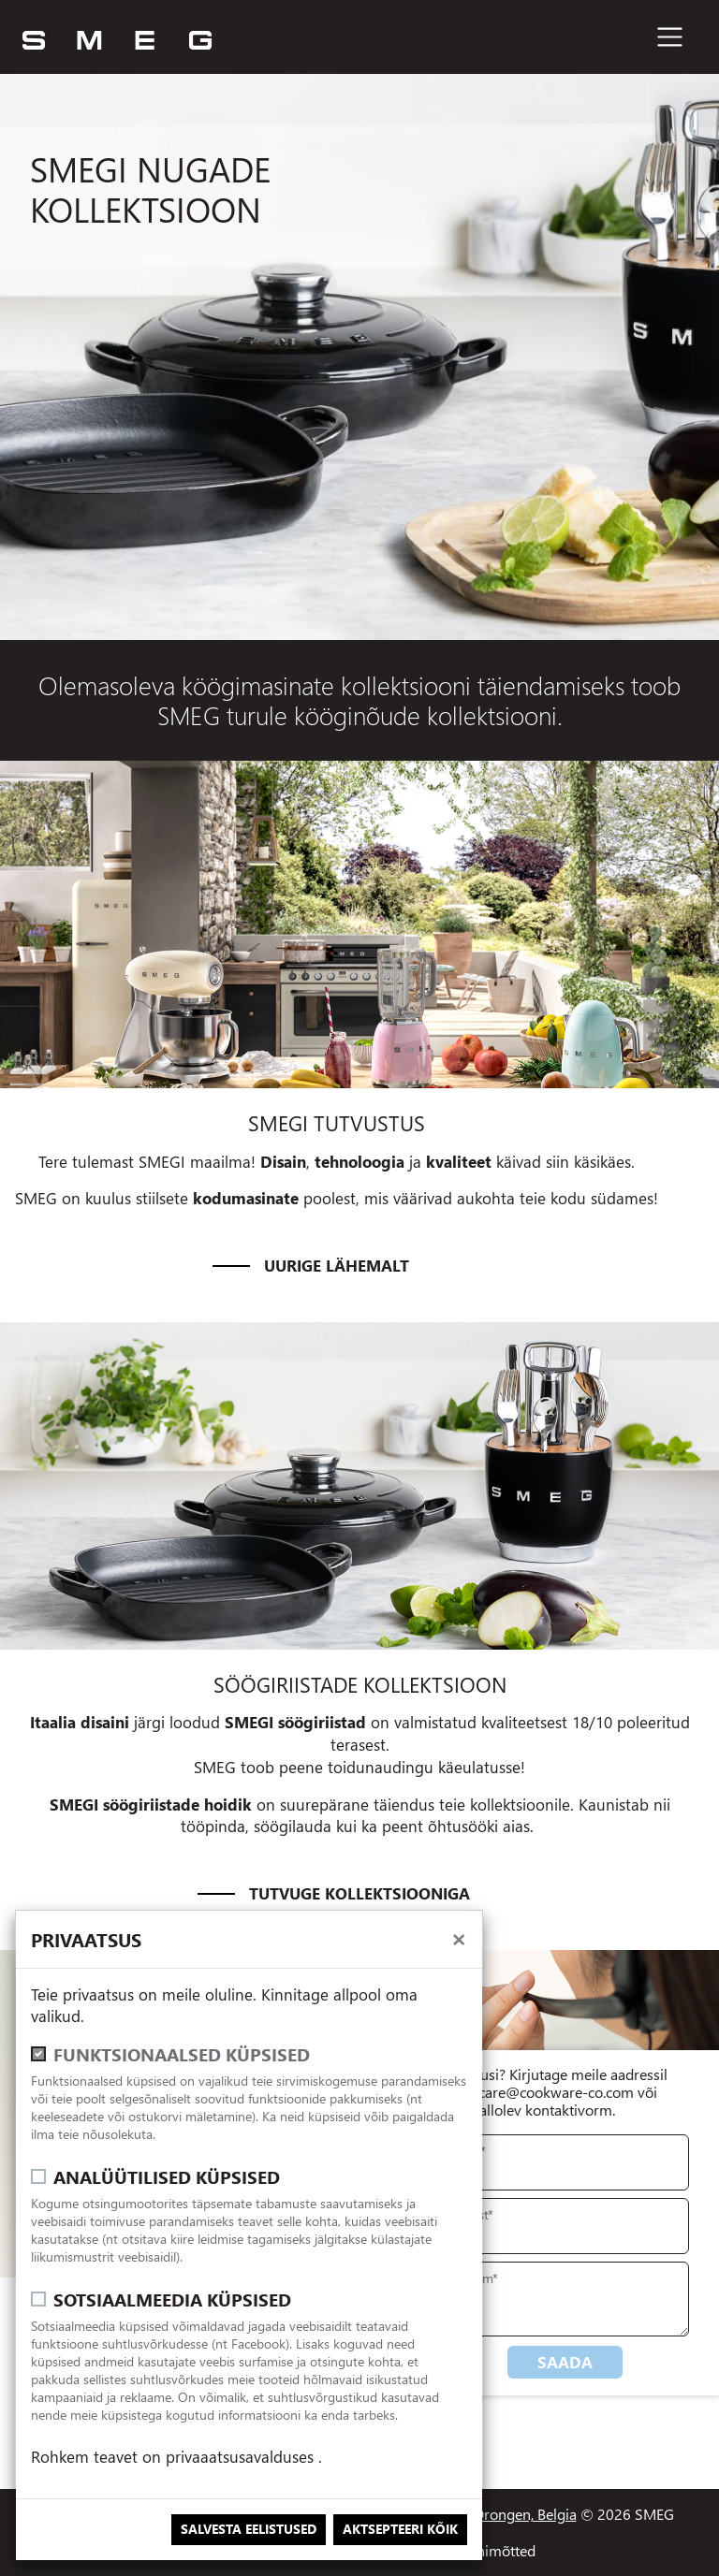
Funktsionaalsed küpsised (181, 2054)
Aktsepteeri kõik (400, 2529)
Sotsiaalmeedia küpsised (172, 2299)
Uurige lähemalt (336, 1265)
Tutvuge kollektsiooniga (359, 1893)
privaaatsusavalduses (242, 2456)
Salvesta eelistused (248, 2529)
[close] (458, 1938)
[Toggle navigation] (670, 37)
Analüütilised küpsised (166, 2177)
